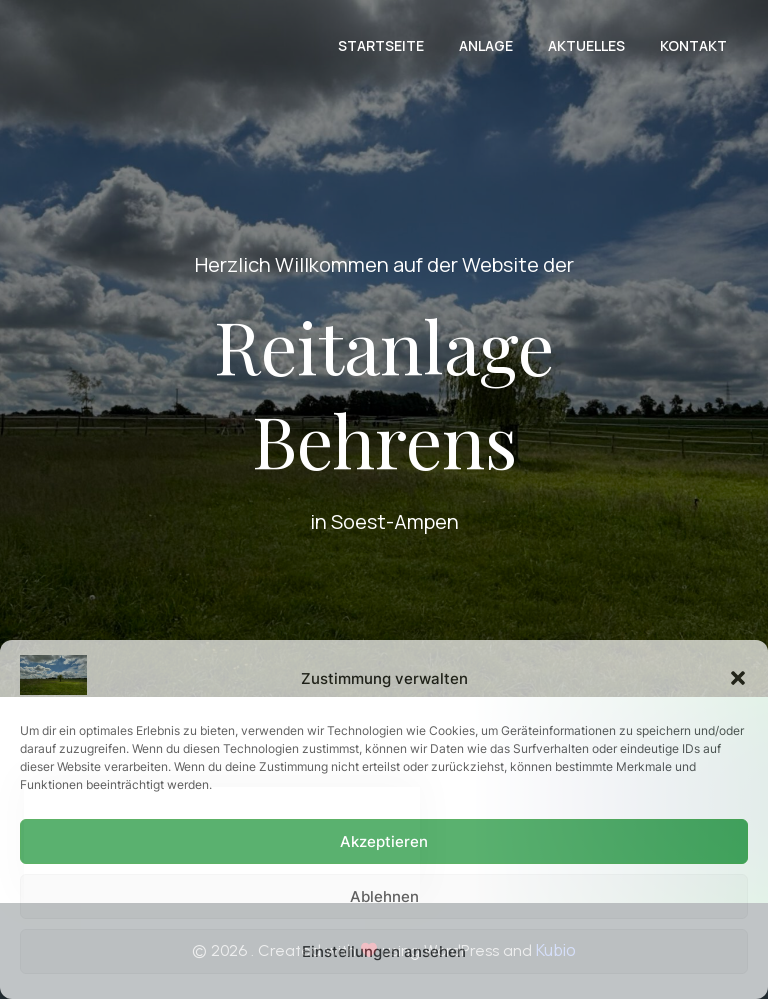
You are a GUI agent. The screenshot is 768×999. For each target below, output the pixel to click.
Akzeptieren (384, 841)
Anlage (486, 45)
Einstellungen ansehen (384, 951)
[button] (738, 678)
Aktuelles (586, 45)
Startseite (381, 45)
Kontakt (693, 45)
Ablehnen (384, 896)
